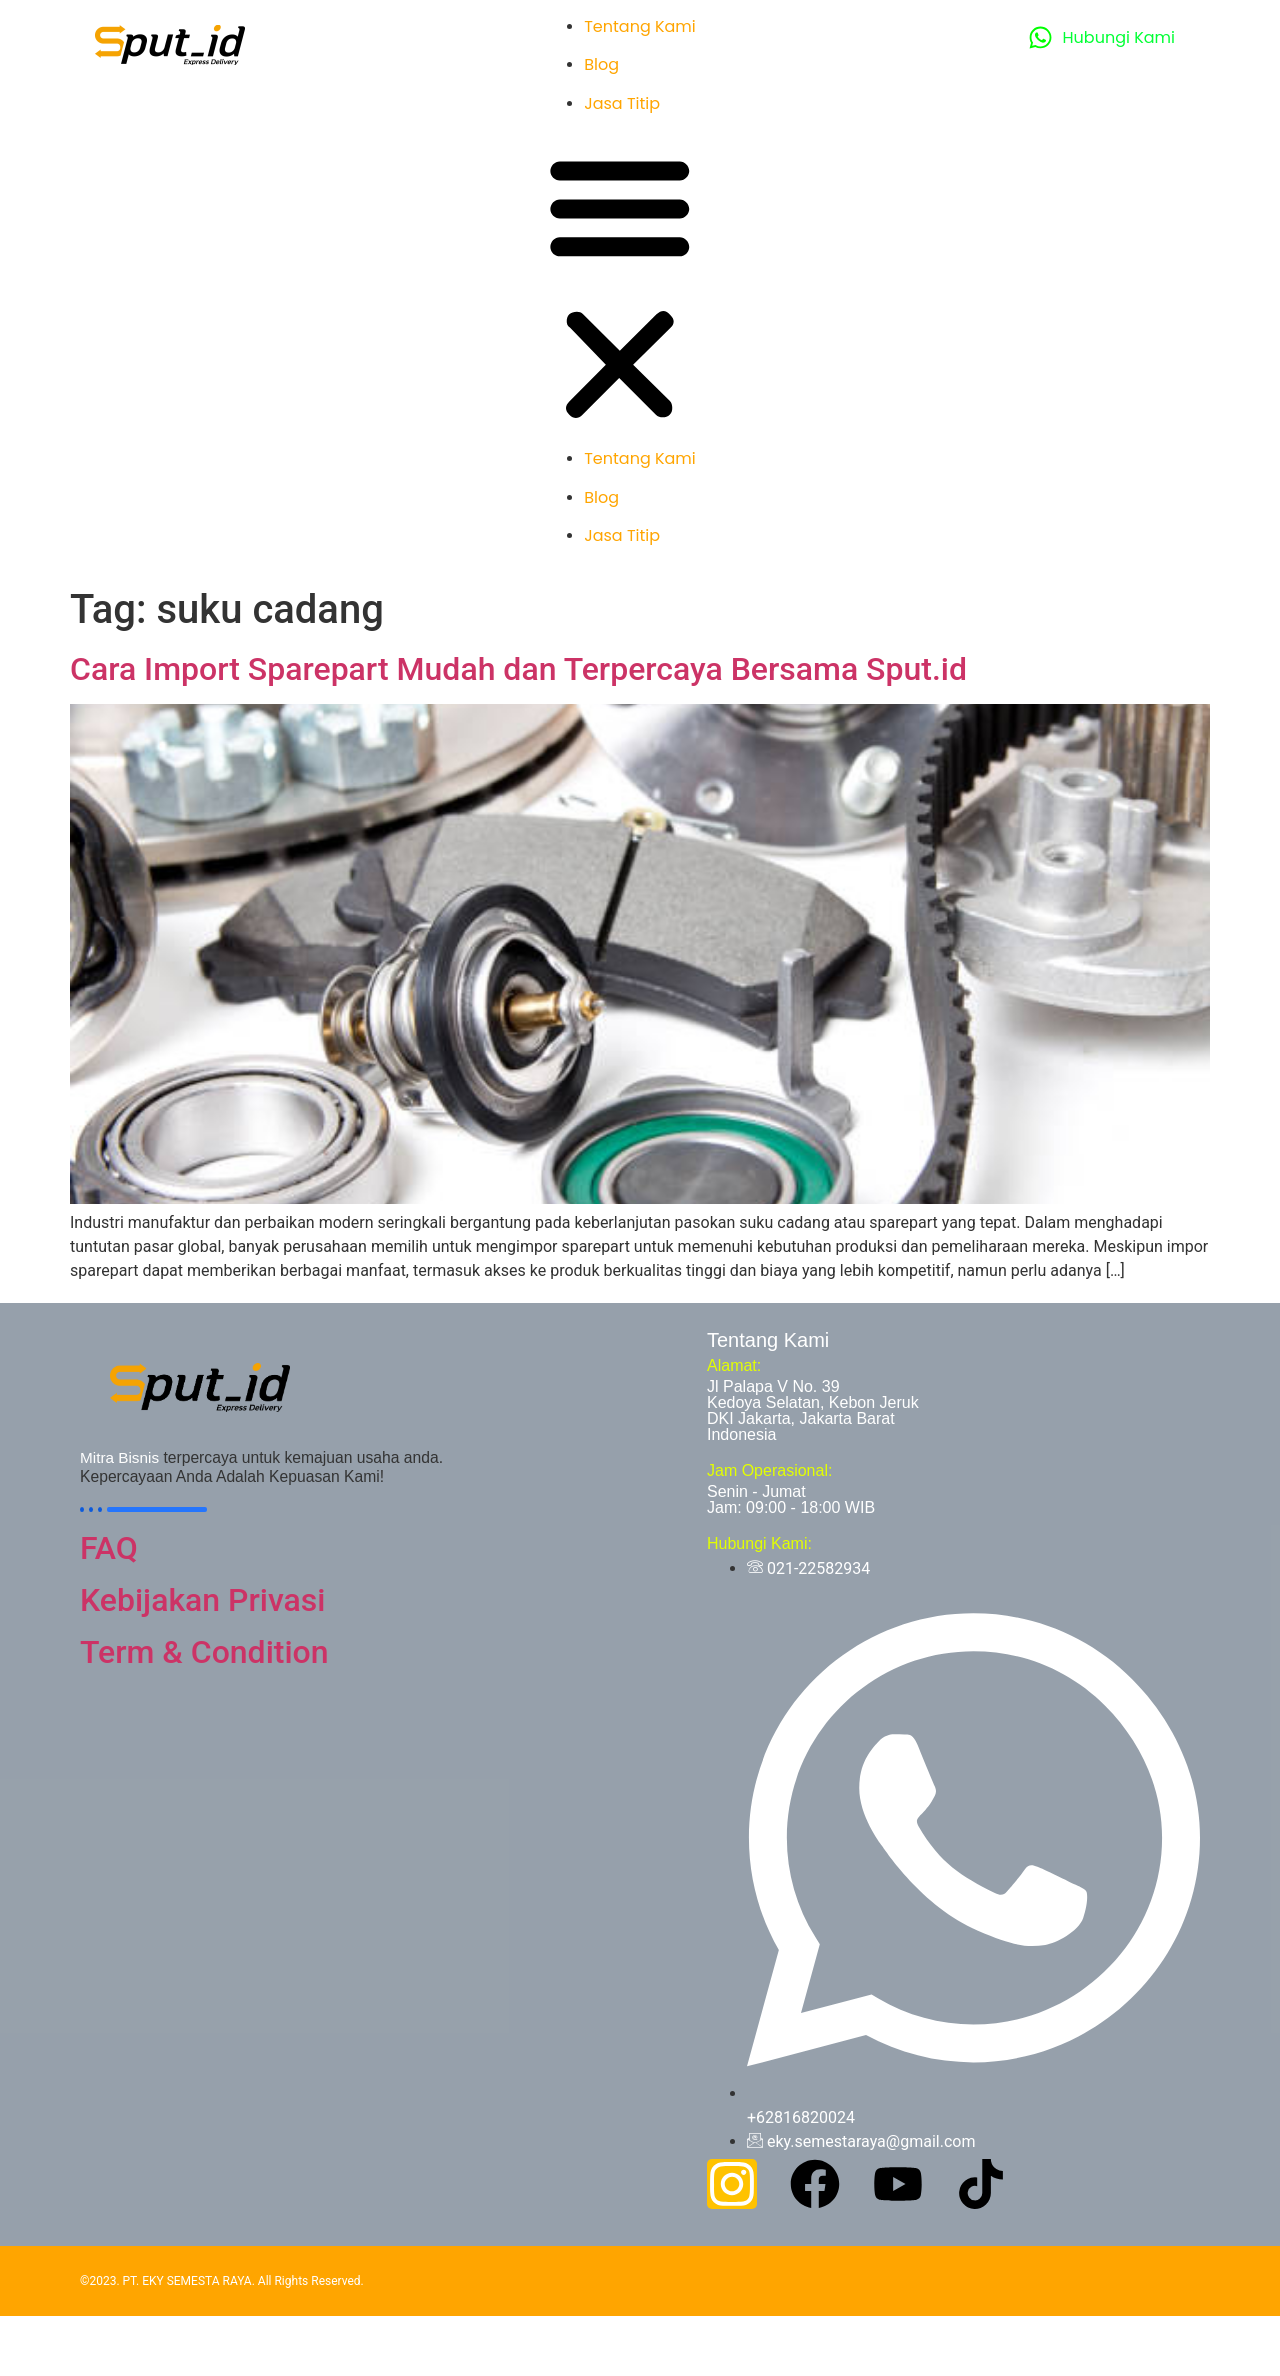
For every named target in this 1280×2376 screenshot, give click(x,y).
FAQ (109, 1548)
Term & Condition (204, 1652)
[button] (620, 288)
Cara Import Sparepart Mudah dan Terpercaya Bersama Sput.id (518, 669)
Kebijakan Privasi (202, 1600)
